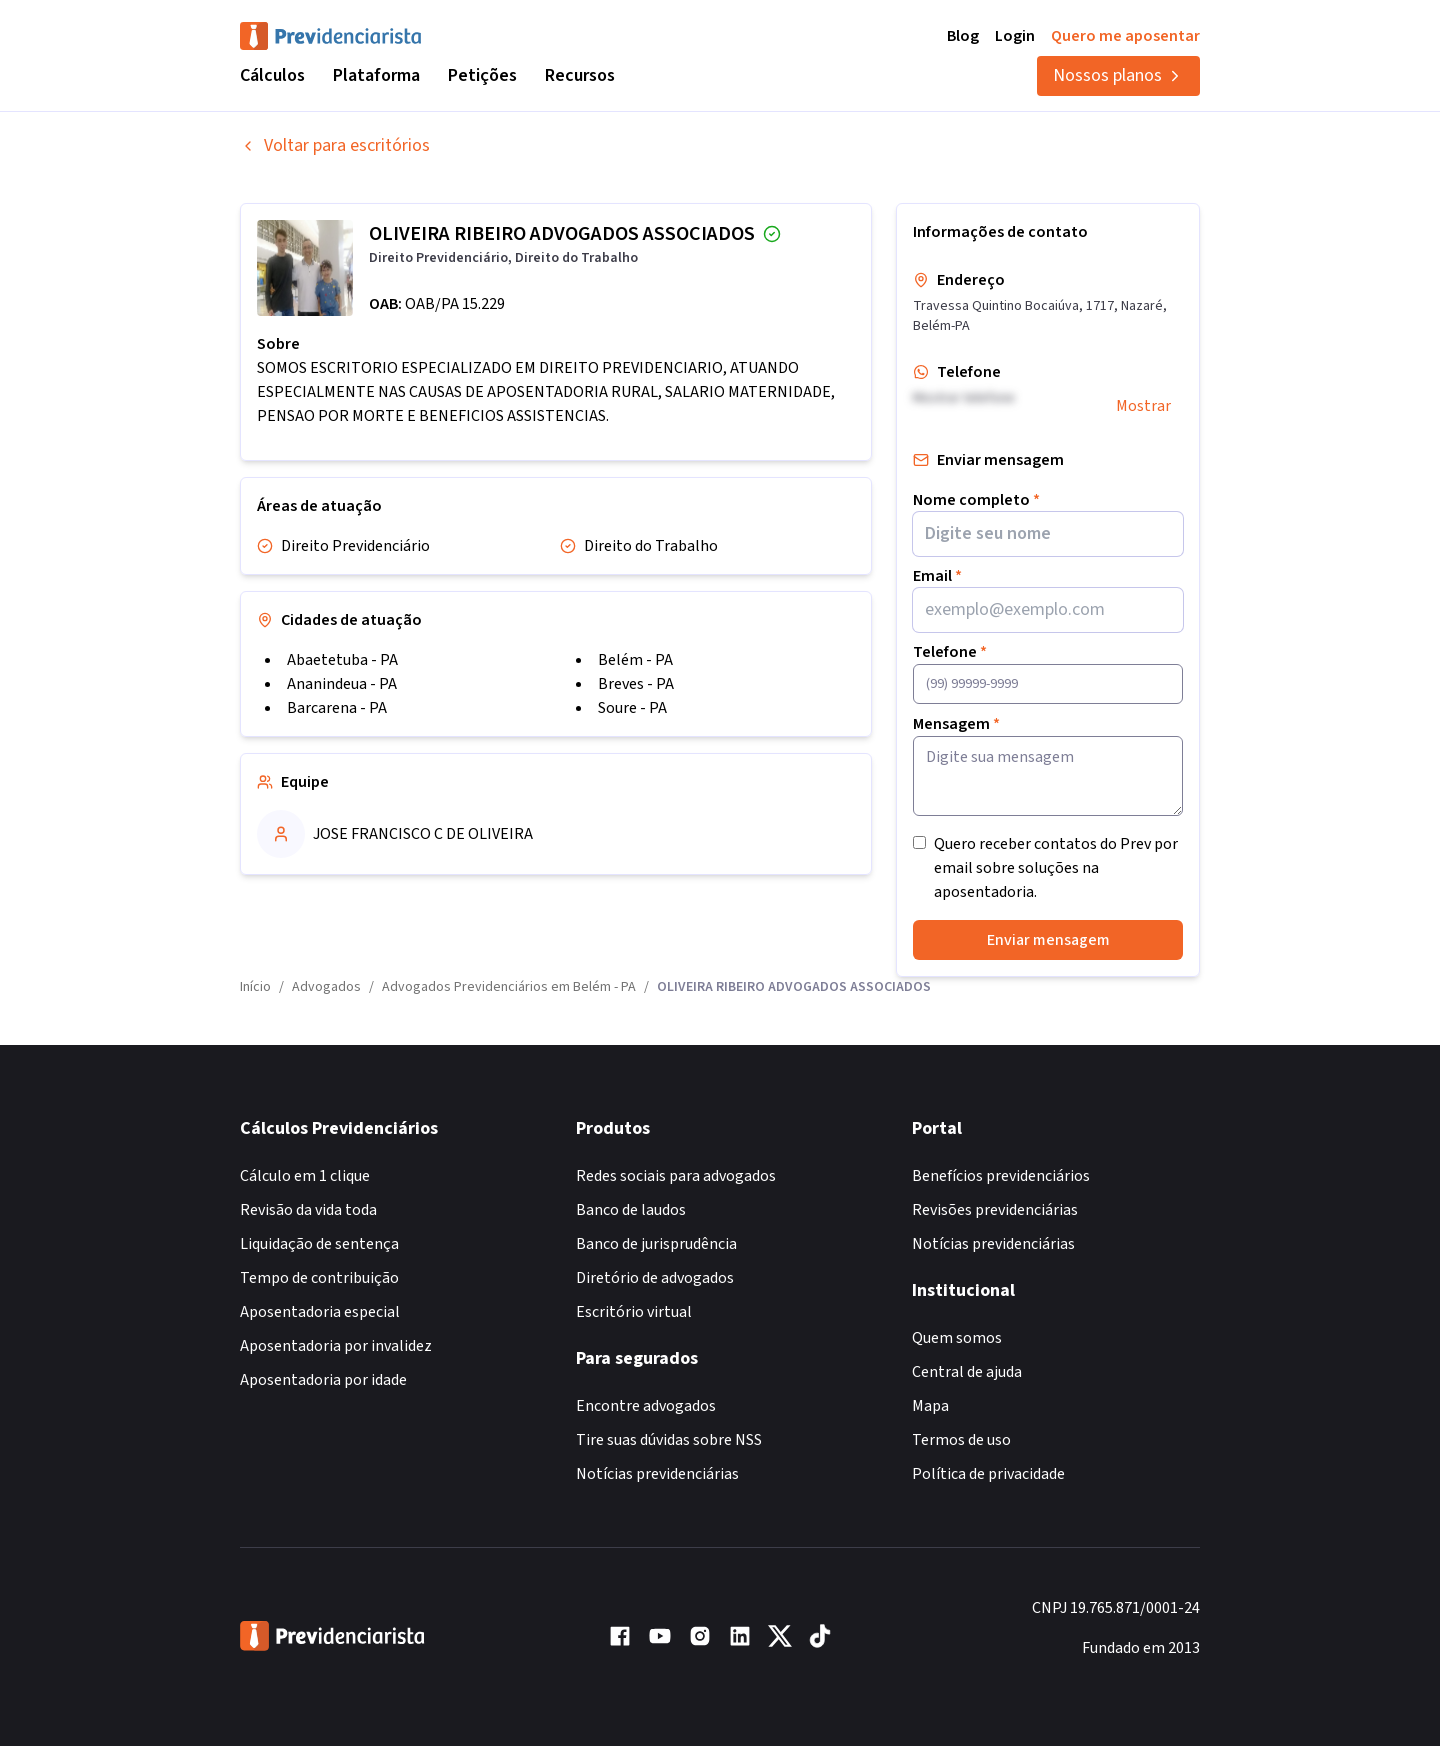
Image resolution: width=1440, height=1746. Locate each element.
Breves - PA (636, 684)
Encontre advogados (646, 1406)
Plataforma (376, 75)
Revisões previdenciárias (995, 1210)
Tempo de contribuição (319, 1278)
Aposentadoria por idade (323, 1380)
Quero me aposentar (1125, 36)
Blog (963, 36)
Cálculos (272, 75)
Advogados (326, 987)
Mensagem (956, 724)
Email (937, 576)
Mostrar (1143, 406)
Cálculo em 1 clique (305, 1176)
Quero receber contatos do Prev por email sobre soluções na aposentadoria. (1056, 868)
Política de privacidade (988, 1474)
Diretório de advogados (655, 1278)
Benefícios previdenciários (1001, 1176)
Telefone (950, 652)
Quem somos (957, 1338)
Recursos (580, 75)
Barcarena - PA (337, 708)
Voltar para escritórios (335, 145)
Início (255, 987)
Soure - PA (632, 708)
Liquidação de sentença (319, 1244)
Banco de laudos (631, 1210)
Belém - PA (635, 660)
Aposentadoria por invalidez (336, 1346)
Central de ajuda (967, 1372)
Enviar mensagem (1048, 940)
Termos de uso (961, 1440)
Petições (482, 75)
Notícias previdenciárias (657, 1474)
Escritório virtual (634, 1312)
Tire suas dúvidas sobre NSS (669, 1440)
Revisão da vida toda (308, 1210)
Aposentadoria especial (320, 1312)
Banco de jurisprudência (656, 1244)
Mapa (930, 1406)
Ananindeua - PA (342, 684)
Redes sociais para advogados (676, 1176)
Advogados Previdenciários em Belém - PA (509, 987)
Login (1015, 36)
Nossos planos (1118, 75)
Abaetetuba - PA (342, 660)
